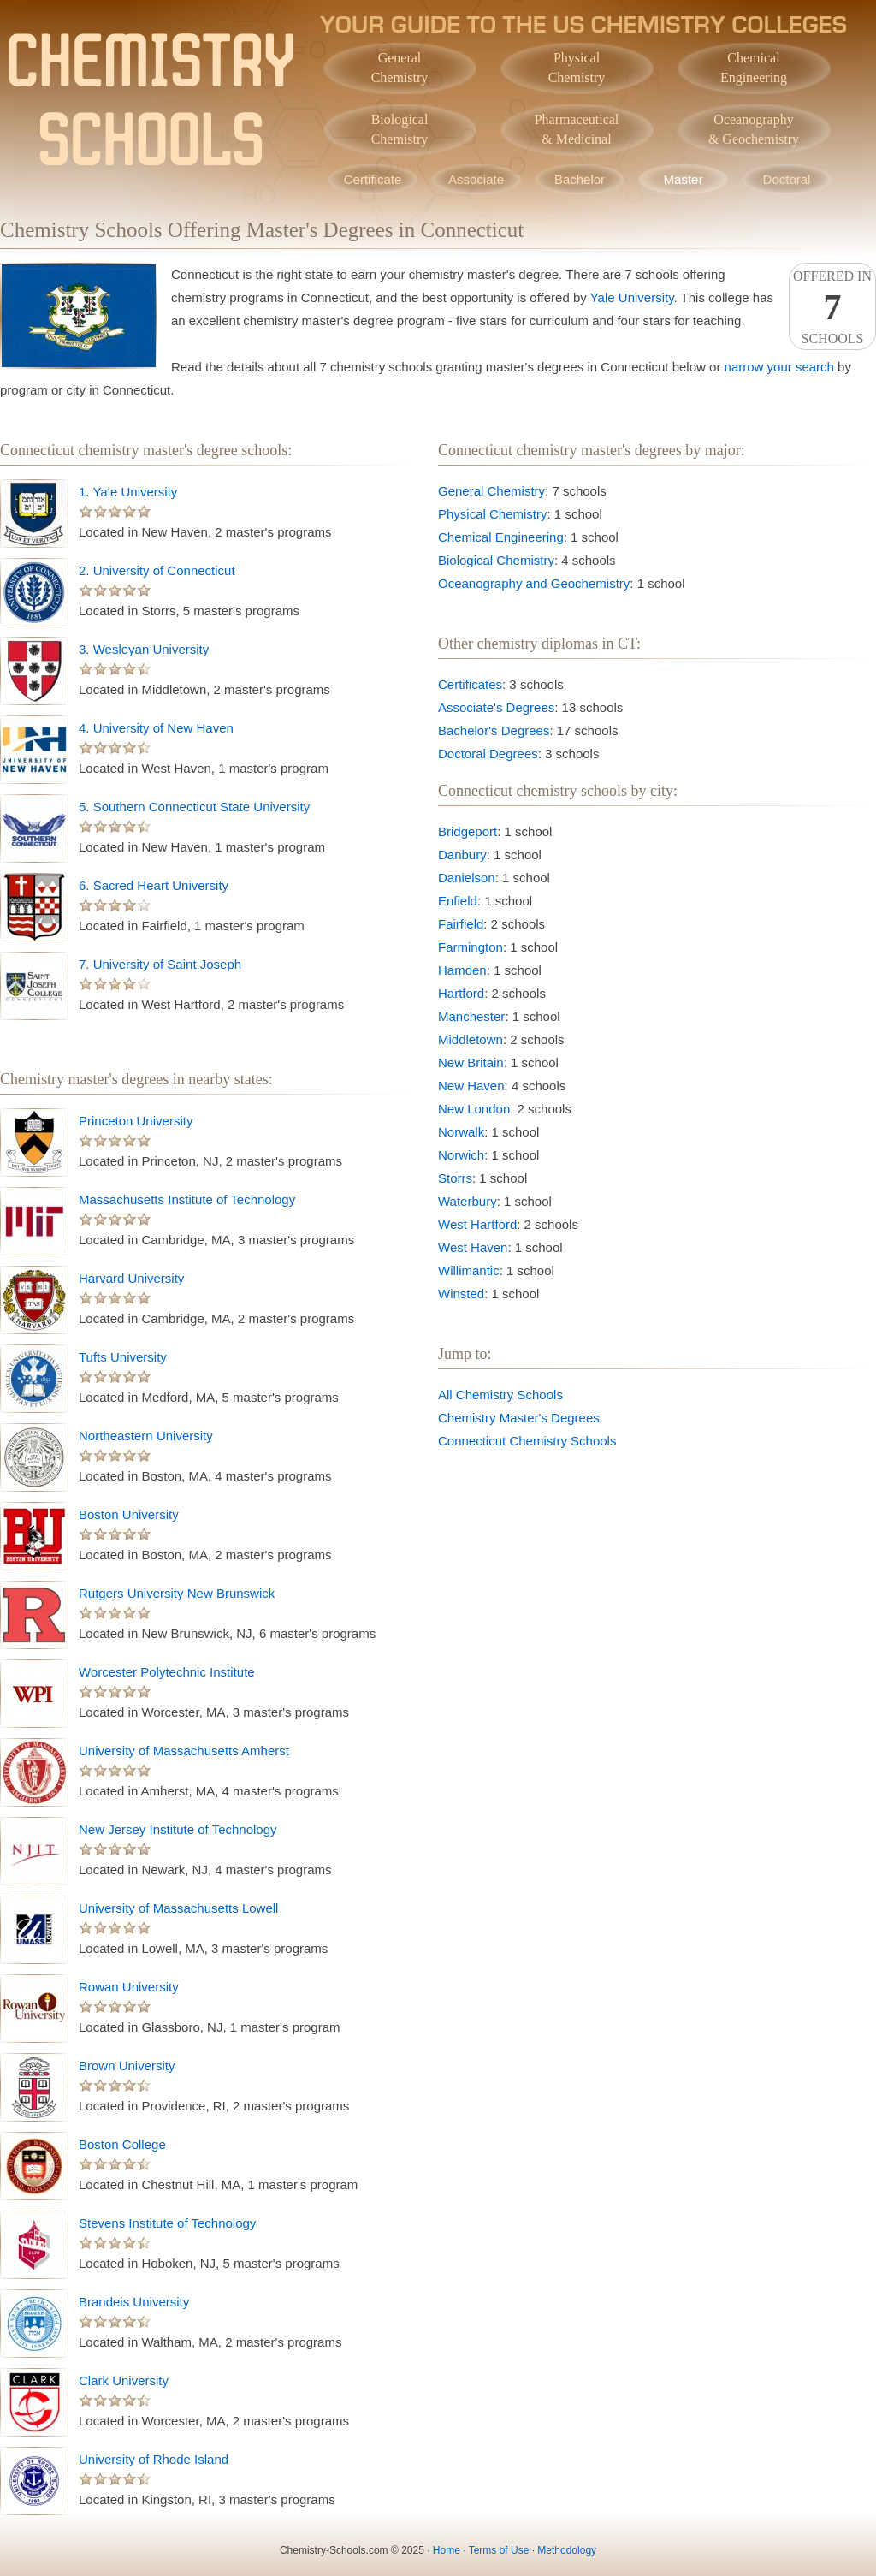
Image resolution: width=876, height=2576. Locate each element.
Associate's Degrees (496, 707)
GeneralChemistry (400, 67)
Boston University (129, 1514)
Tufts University (123, 1357)
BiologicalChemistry (400, 129)
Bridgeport (467, 831)
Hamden (462, 970)
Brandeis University (134, 2301)
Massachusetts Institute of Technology (187, 1199)
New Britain (471, 1062)
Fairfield (460, 924)
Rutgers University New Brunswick (177, 1593)
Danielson (466, 877)
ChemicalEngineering (753, 67)
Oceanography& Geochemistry (753, 129)
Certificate (373, 179)
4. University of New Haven (156, 728)
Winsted (461, 1293)
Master (683, 179)
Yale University (632, 297)
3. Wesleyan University (144, 649)
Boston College (122, 2144)
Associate (476, 179)
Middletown (470, 1039)
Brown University (127, 2065)
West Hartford (477, 1224)
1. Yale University (128, 491)
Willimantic (469, 1270)
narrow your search (779, 366)
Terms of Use (499, 2550)
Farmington (470, 947)
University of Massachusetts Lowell (178, 1908)
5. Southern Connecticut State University (194, 806)
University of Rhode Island (153, 2459)
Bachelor (579, 179)
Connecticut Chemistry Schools (527, 1440)
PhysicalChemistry (577, 67)
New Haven (471, 1085)
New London (474, 1108)
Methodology (566, 2550)
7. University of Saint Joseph (160, 964)
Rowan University (129, 1986)
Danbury (462, 854)
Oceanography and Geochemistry (534, 583)
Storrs (455, 1178)
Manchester (471, 1016)
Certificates (470, 684)
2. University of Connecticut (157, 570)
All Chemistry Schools (500, 1394)
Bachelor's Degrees (493, 730)
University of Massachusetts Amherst (184, 1750)
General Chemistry (491, 491)
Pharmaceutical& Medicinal (577, 129)
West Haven (472, 1247)
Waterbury (467, 1201)
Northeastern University (146, 1435)
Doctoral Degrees (488, 753)
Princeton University (135, 1120)
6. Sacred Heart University (153, 885)
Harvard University (131, 1278)
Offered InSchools (832, 307)
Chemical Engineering (501, 537)
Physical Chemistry (493, 514)
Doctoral (787, 179)
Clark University (124, 2380)
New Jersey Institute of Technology (178, 1829)
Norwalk (461, 1132)
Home (446, 2550)
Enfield (457, 900)
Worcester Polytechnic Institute (167, 1672)
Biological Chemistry (496, 560)
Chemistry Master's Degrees (519, 1417)
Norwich (461, 1155)
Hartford (461, 993)
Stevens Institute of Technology (167, 2223)
